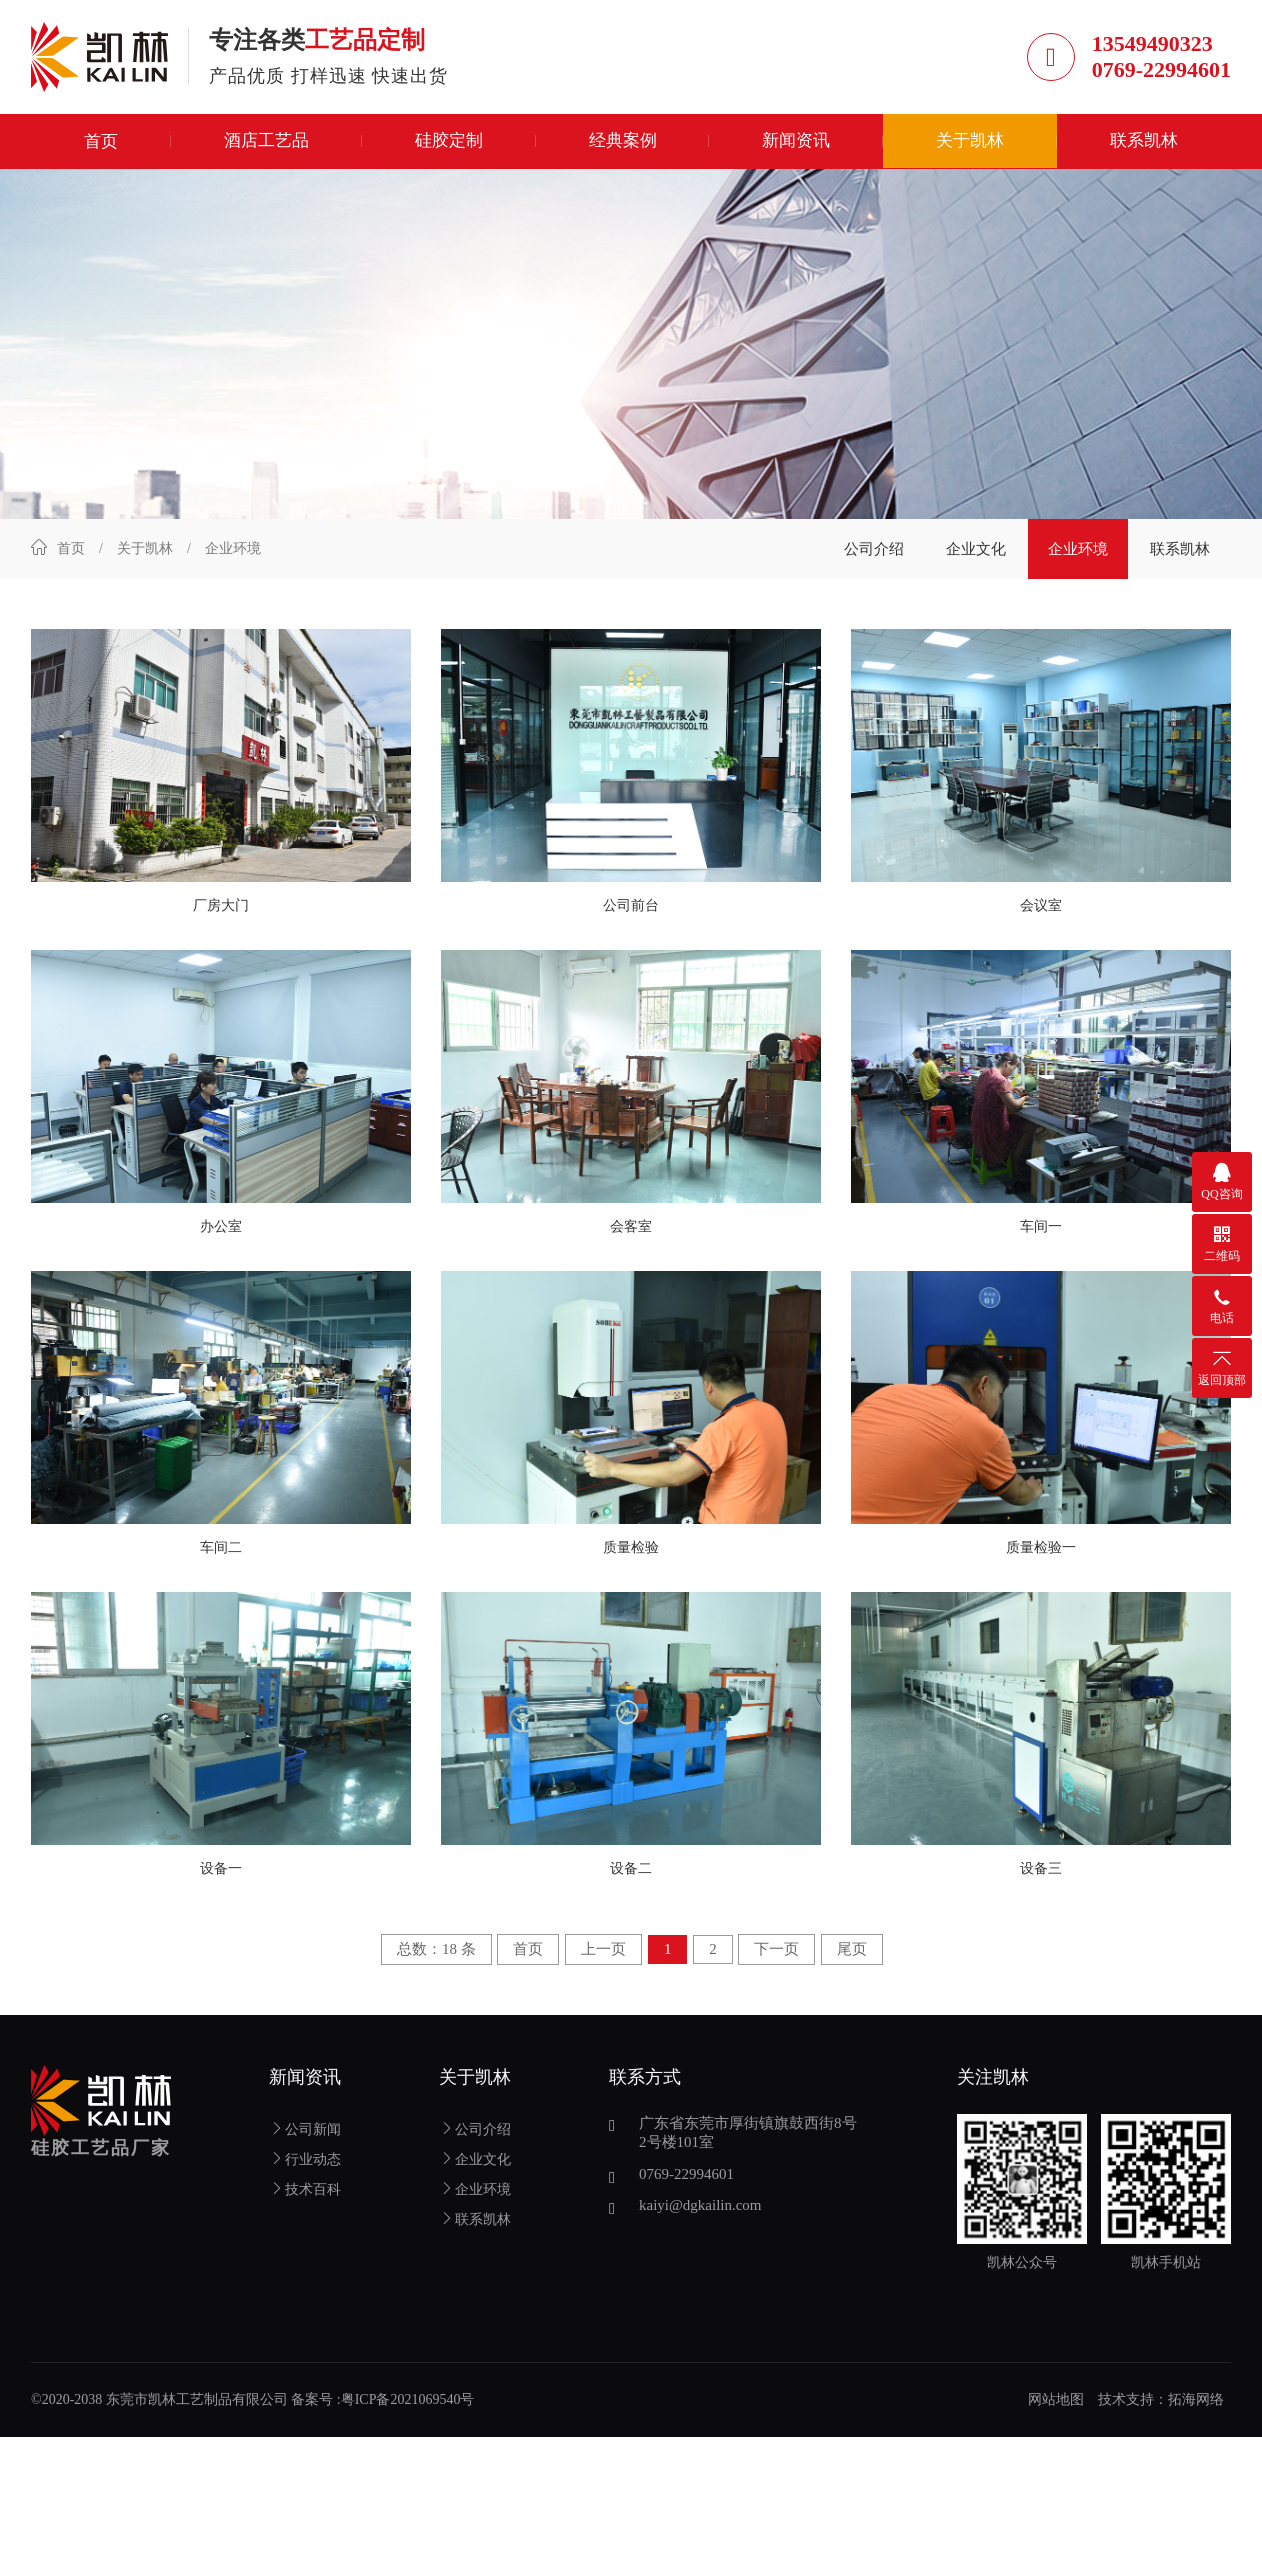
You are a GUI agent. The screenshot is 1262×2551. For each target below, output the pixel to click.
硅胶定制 (449, 147)
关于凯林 (970, 147)
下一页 (776, 1956)
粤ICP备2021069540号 (408, 2406)
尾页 (852, 1956)
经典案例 (623, 147)
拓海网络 (1196, 2406)
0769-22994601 (1161, 72)
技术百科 (305, 2196)
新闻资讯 (796, 147)
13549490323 (1152, 46)
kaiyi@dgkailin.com (700, 2212)
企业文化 (976, 555)
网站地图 (1056, 2406)
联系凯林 (1144, 147)
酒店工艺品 (266, 147)
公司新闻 (305, 2136)
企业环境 (1078, 555)
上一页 (603, 1956)
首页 (101, 147)
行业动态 (305, 2166)
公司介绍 (874, 555)
